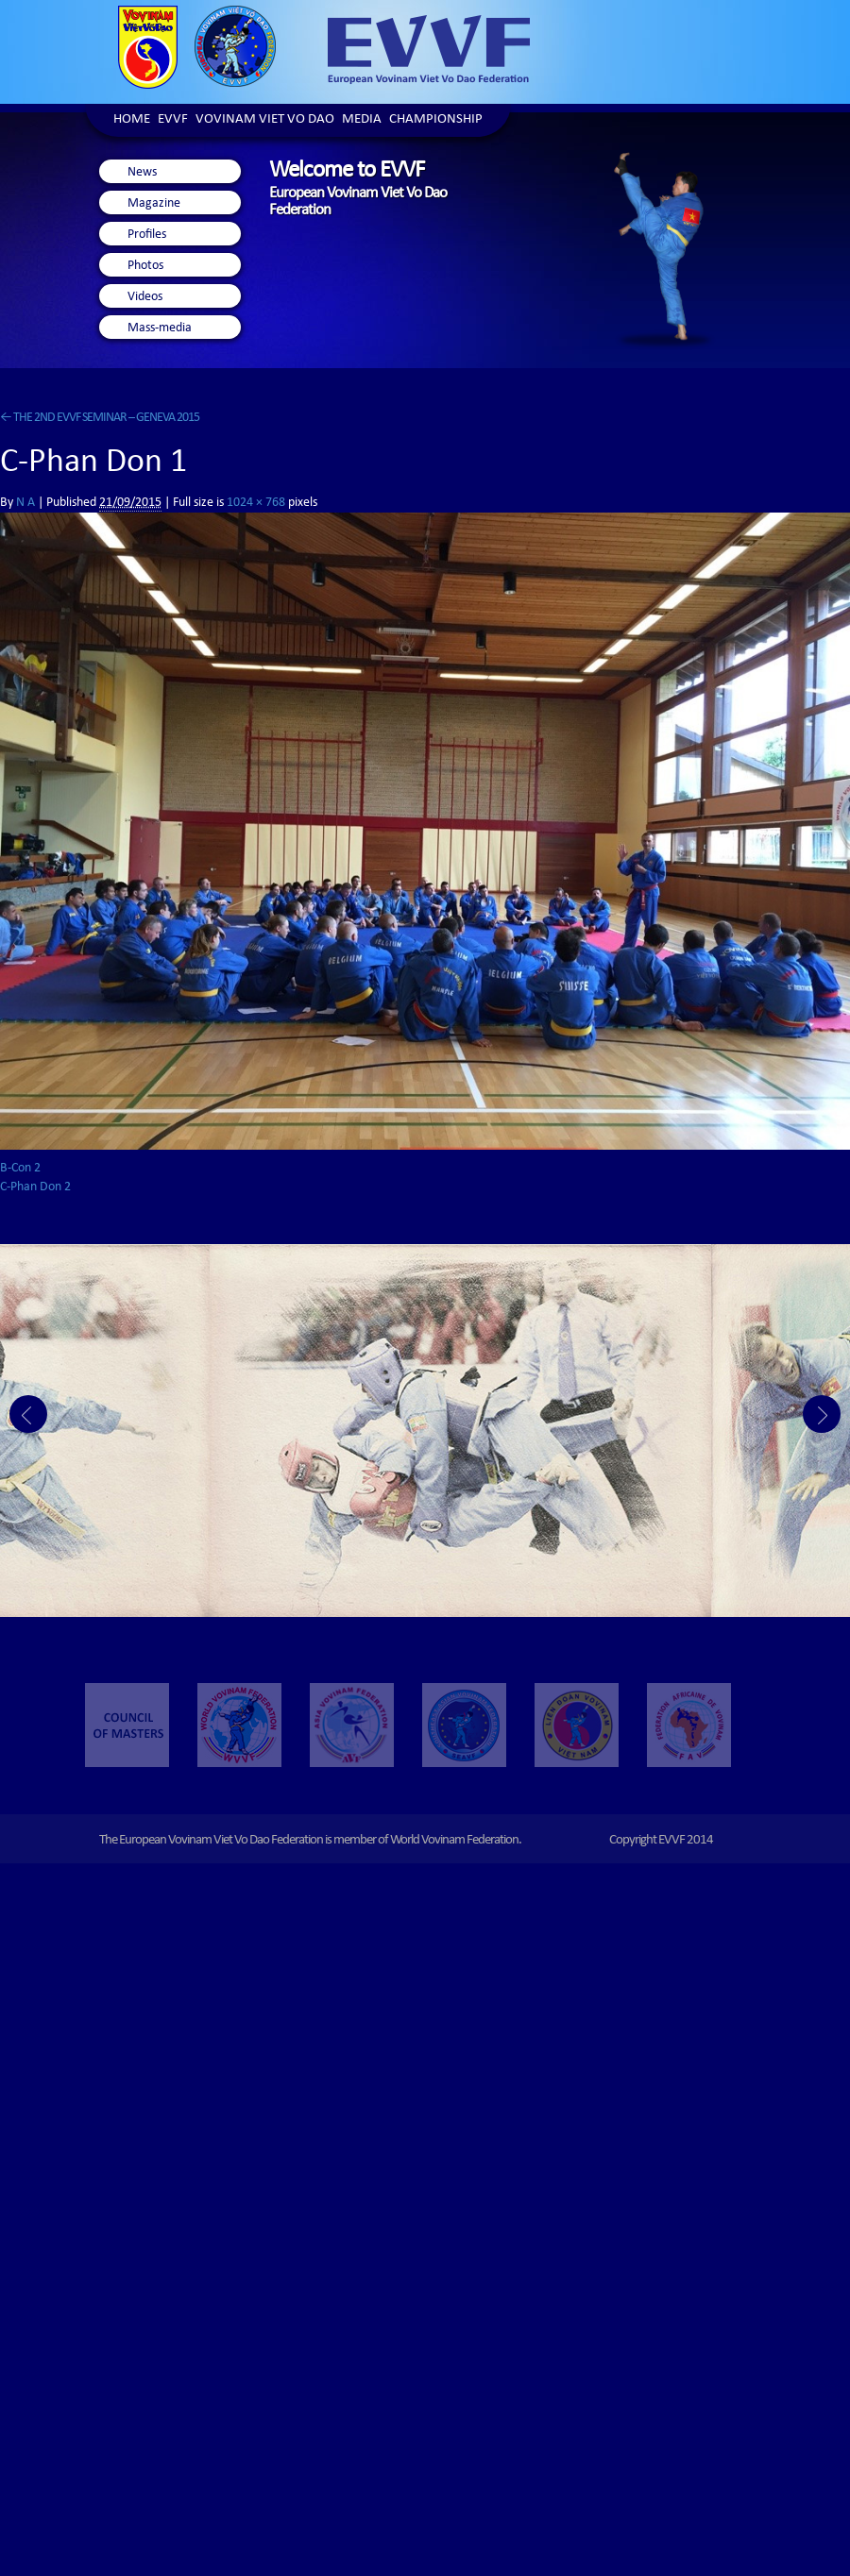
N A (25, 503)
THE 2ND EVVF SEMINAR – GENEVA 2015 (99, 418)
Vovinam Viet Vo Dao (265, 120)
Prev (28, 1414)
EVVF (173, 120)
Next (822, 1414)
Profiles (147, 235)
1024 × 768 (256, 503)
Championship (436, 120)
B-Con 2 (20, 1168)
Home (131, 120)
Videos (145, 297)
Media (362, 120)
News (142, 172)
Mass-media (160, 328)
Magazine (154, 203)
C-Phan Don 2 (35, 1187)
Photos (145, 266)
